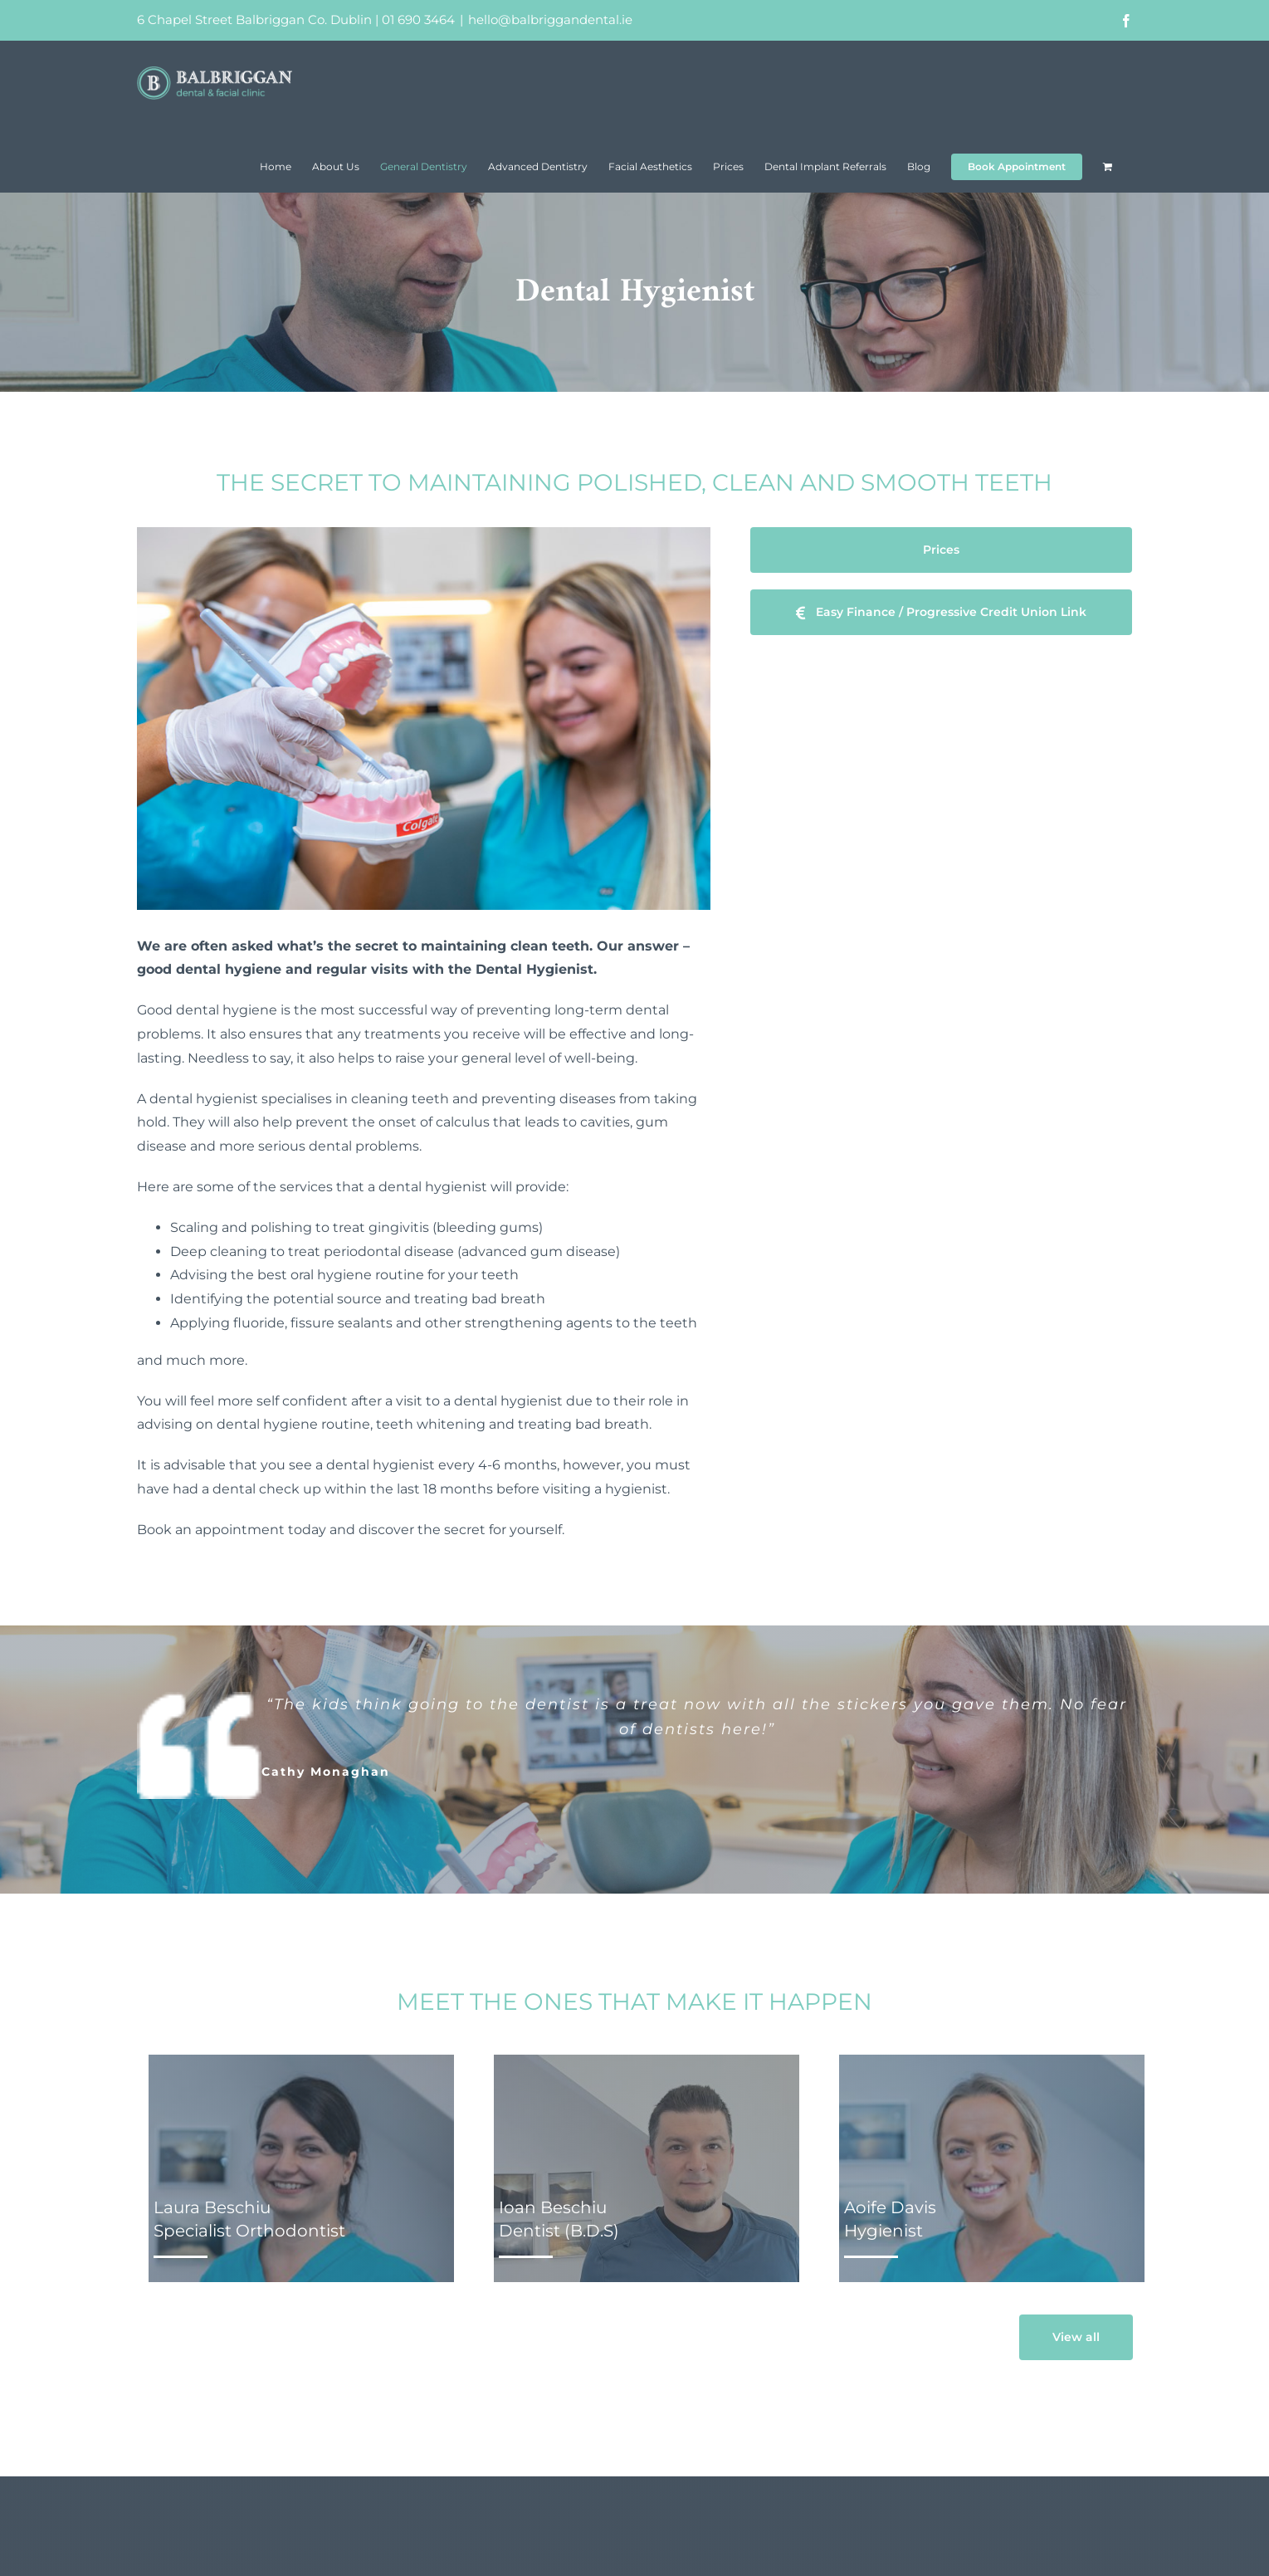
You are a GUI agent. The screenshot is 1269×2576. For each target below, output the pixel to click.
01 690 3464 (418, 19)
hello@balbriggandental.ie (550, 19)
